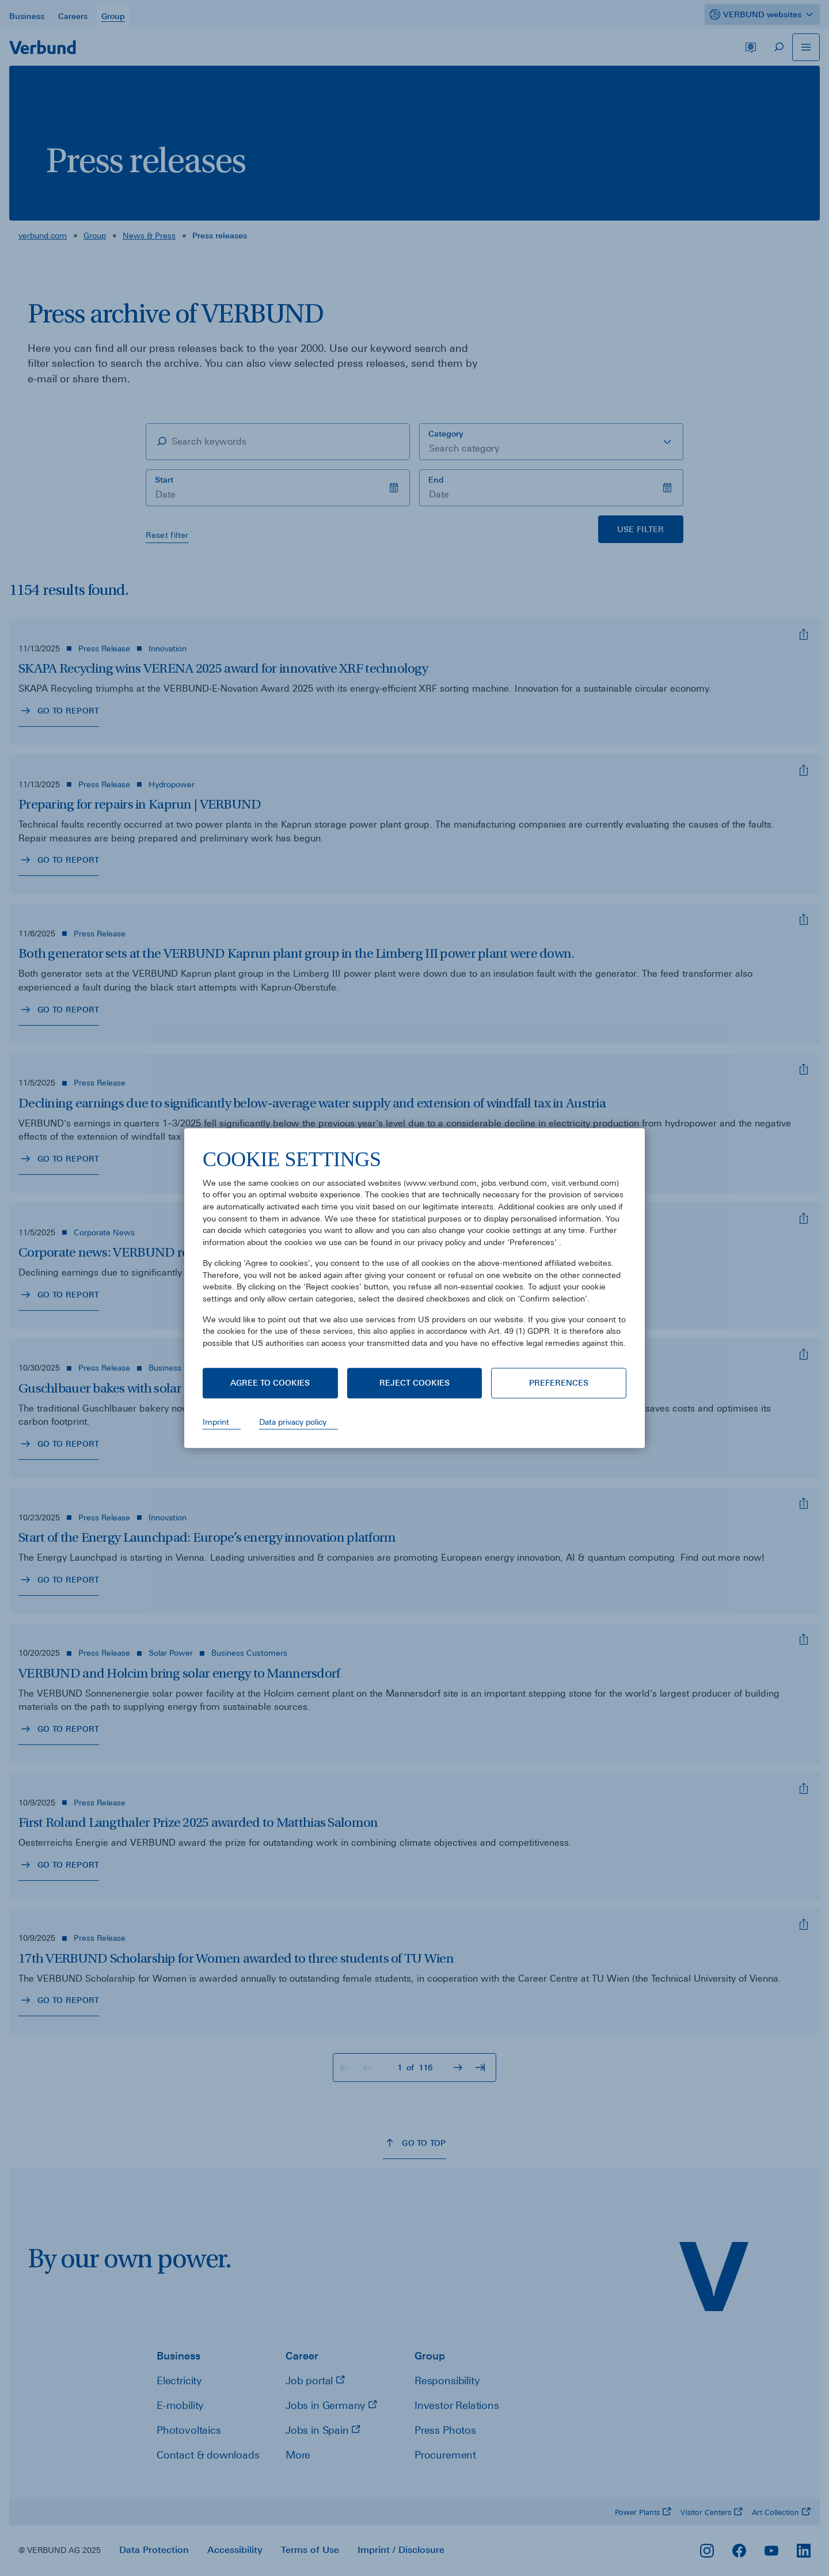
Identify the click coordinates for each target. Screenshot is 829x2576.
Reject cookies (414, 1382)
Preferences (558, 1382)
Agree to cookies (270, 1382)
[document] (414, 1257)
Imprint (216, 1422)
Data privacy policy (292, 1422)
